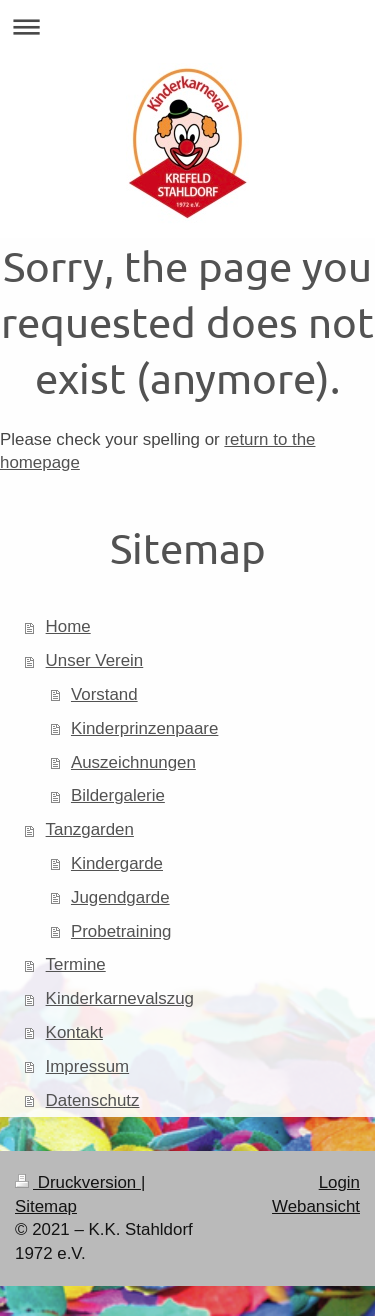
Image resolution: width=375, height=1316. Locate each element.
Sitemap (46, 1206)
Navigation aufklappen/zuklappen (187, 26)
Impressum (88, 1066)
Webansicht (316, 1206)
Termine (76, 964)
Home (68, 626)
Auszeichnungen (133, 762)
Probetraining (121, 931)
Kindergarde (117, 863)
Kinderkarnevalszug (120, 998)
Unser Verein (95, 660)
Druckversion (78, 1182)
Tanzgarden (90, 829)
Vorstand (104, 694)
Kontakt (74, 1032)
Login (339, 1182)
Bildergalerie (118, 795)
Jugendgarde (120, 897)
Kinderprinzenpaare (144, 728)
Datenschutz (93, 1100)
